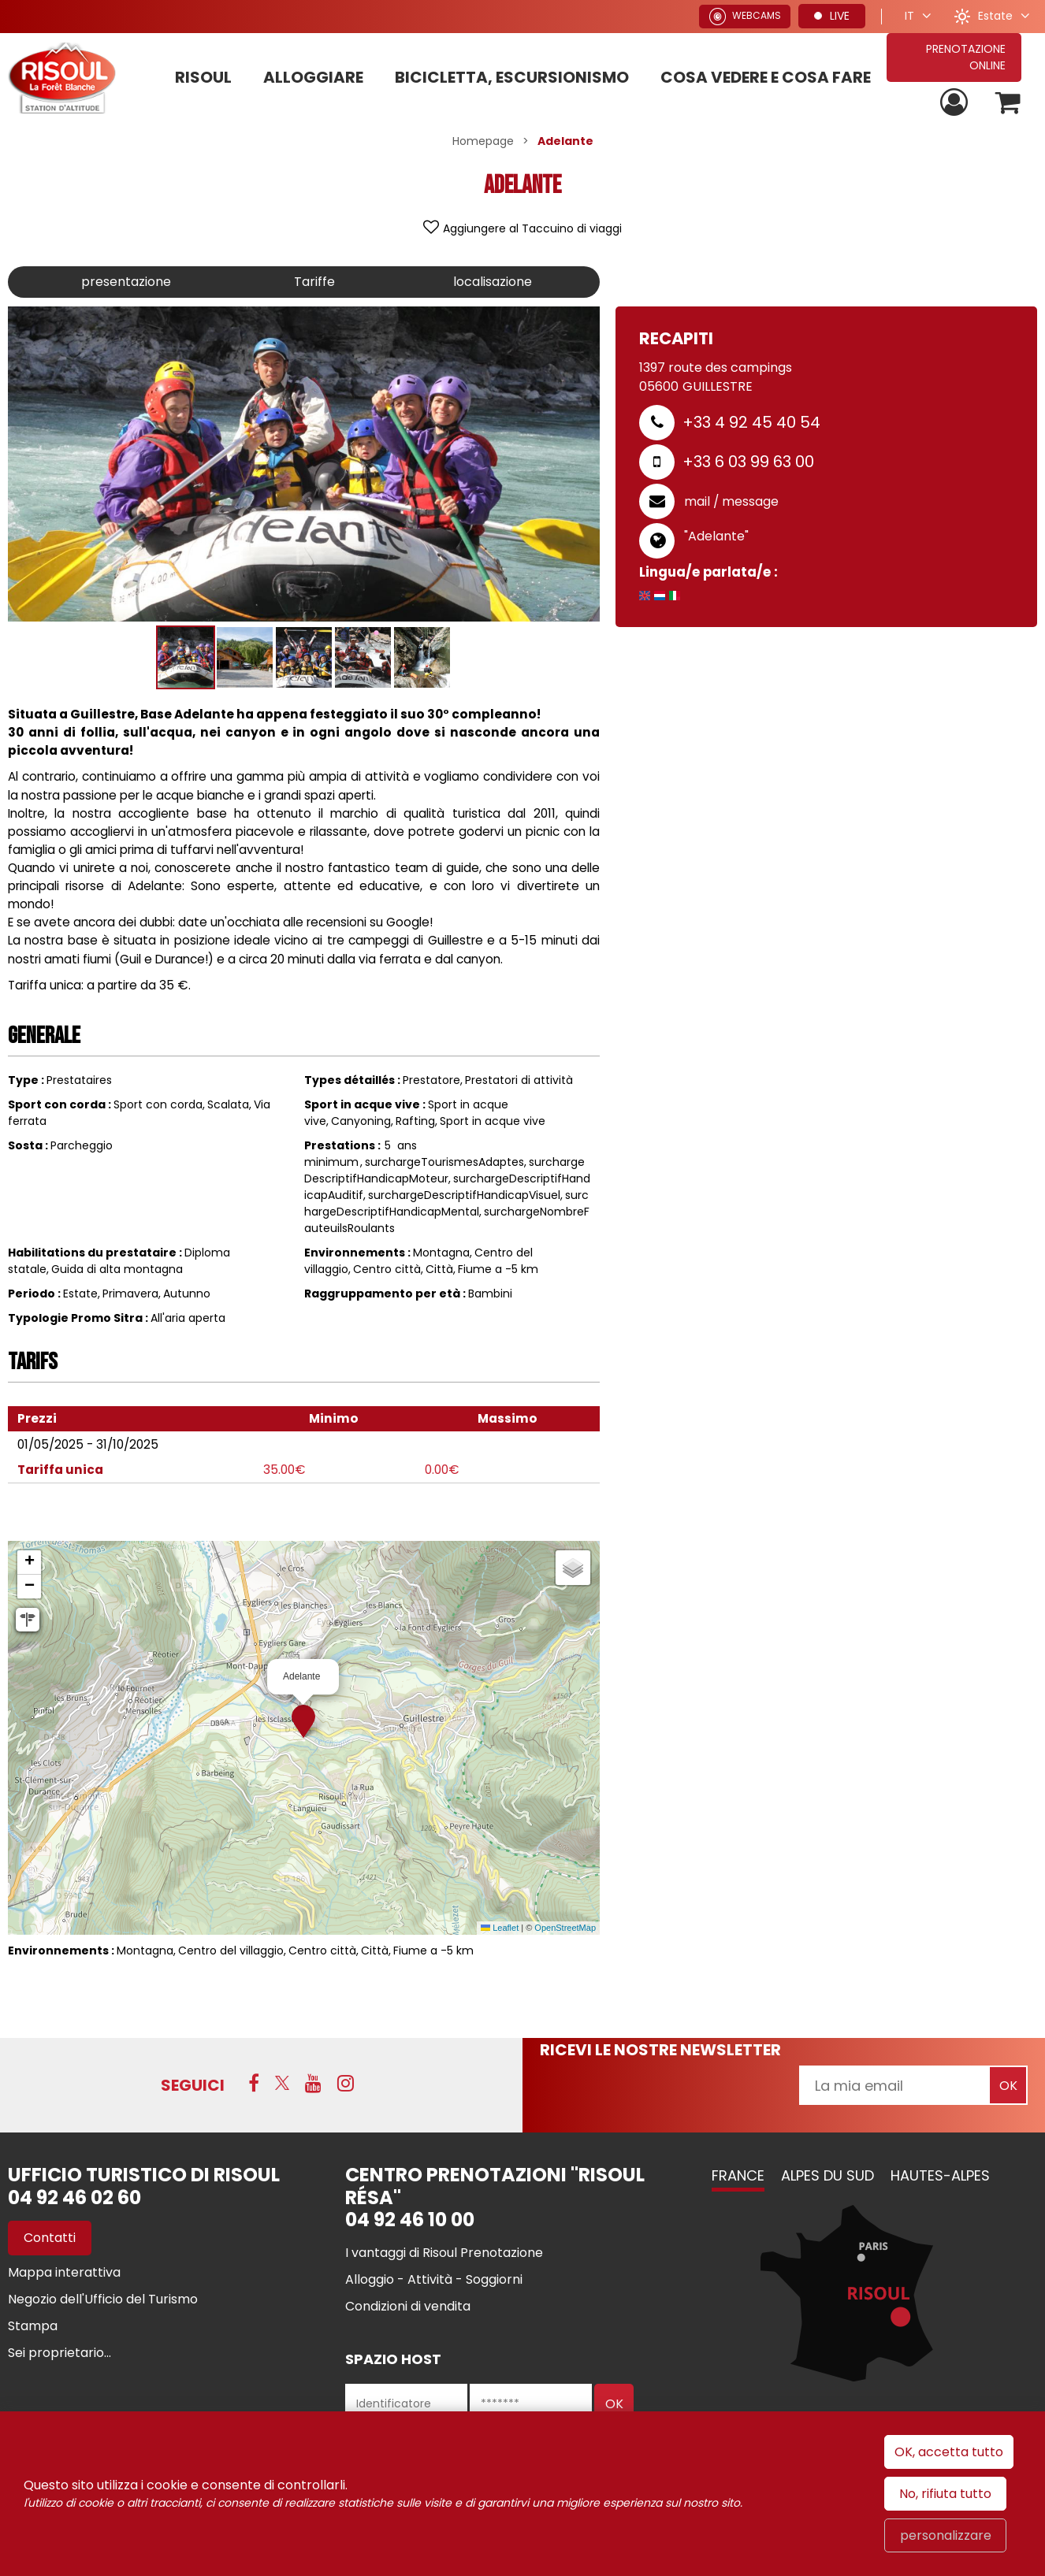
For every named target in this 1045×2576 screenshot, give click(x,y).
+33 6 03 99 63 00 (748, 462)
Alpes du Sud (827, 2175)
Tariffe (314, 282)
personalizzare (945, 2535)
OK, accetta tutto (948, 2452)
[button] (1008, 103)
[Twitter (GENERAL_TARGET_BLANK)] (282, 2083)
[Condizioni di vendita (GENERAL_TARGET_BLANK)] (407, 2306)
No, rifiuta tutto (945, 2494)
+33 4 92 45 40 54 (751, 422)
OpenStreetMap (565, 1927)
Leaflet (500, 1927)
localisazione (492, 282)
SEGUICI (193, 2085)
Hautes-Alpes (940, 2175)
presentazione (126, 282)
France (738, 2175)
